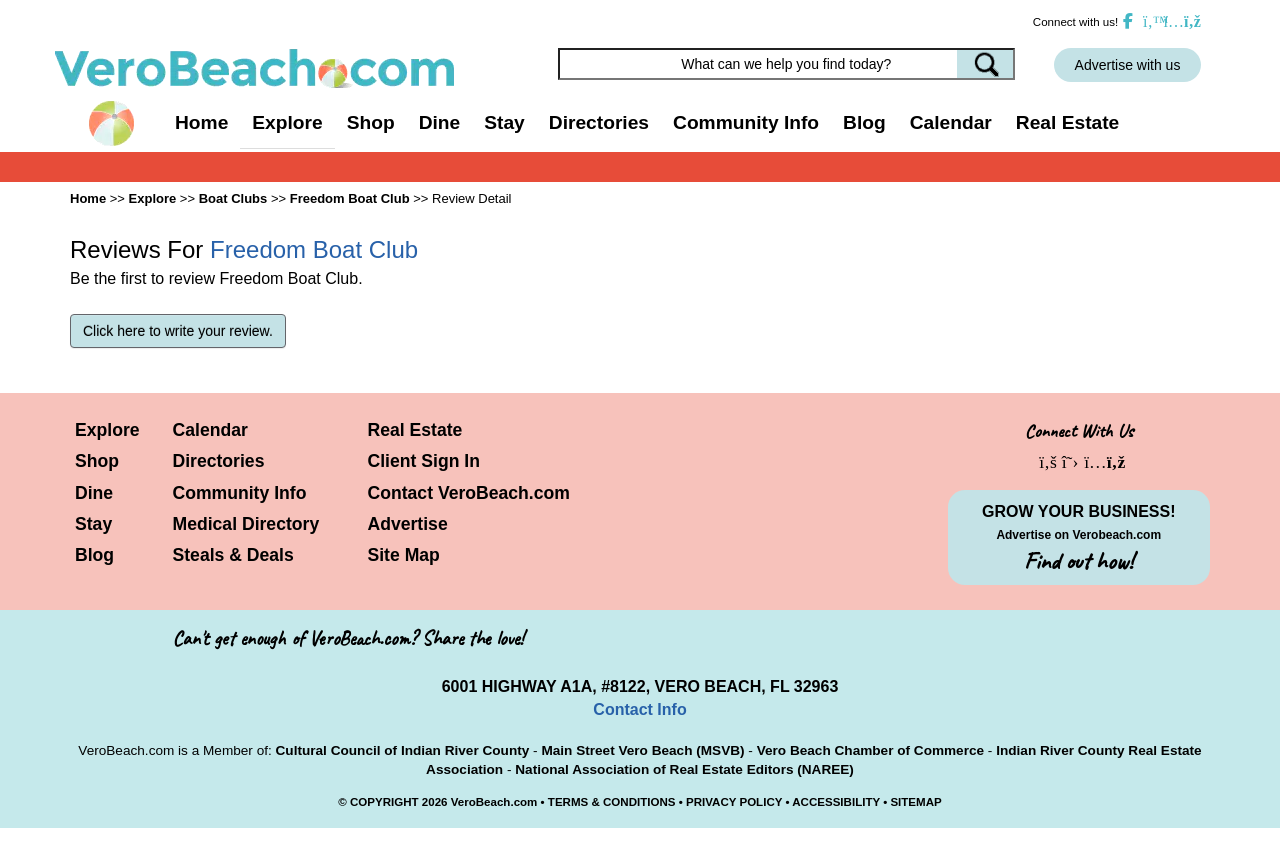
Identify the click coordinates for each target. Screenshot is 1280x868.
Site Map (404, 555)
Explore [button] (287, 122)
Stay (93, 524)
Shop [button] (371, 122)
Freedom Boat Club (350, 198)
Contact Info (639, 709)
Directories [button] (599, 122)
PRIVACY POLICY (734, 802)
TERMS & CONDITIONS (612, 802)
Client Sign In (424, 461)
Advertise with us (1128, 65)
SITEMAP (915, 802)
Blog (864, 122)
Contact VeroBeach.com (469, 493)
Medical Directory (246, 524)
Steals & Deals (233, 555)
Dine (440, 122)
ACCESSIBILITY (836, 802)
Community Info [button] (746, 122)
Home (201, 122)
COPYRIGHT (384, 802)
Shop (97, 461)
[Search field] (787, 64)
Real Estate (1067, 122)
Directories (219, 461)
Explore (107, 430)
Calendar (951, 122)
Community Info (240, 493)
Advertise (408, 524)
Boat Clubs (233, 198)
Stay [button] (504, 122)
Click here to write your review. (178, 331)
